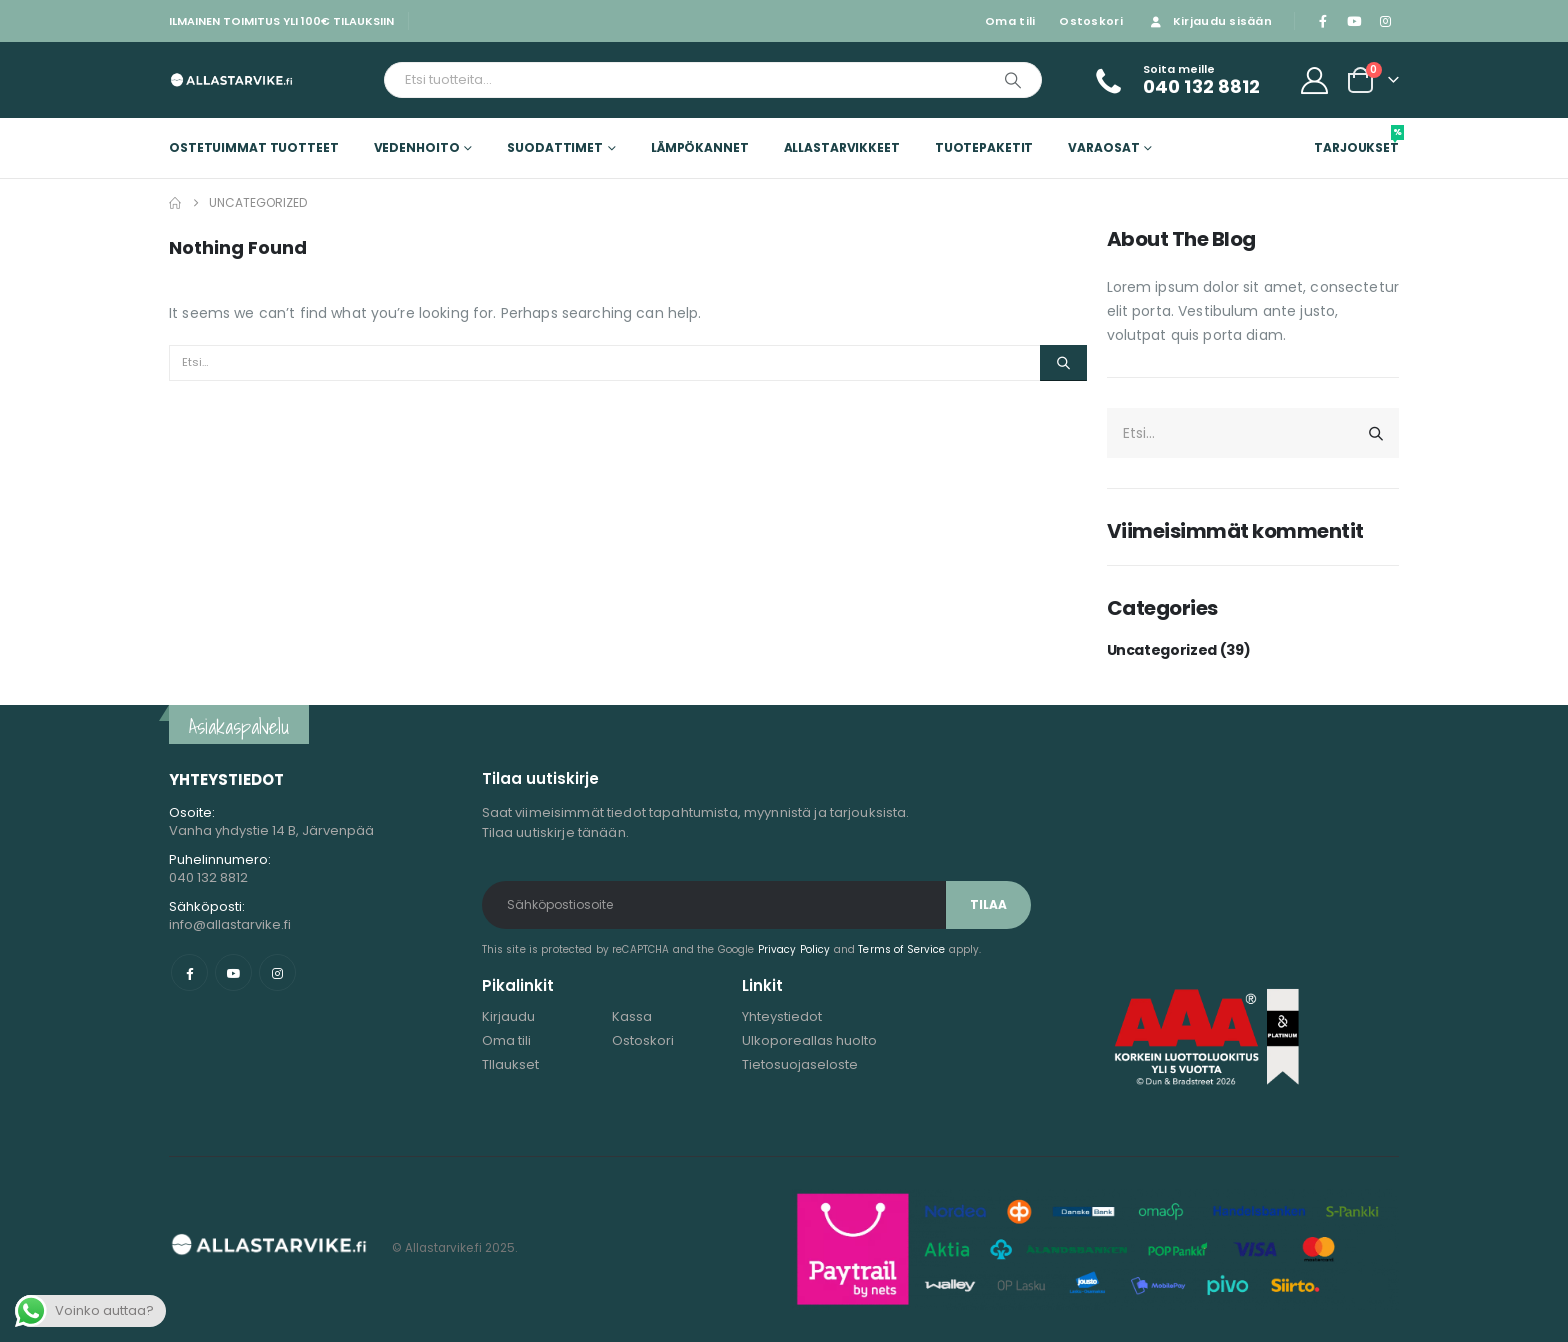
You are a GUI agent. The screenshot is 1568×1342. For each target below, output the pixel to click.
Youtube (233, 972)
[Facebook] (1323, 21)
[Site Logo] (231, 79)
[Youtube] (1354, 21)
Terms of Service (901, 949)
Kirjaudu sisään (1209, 21)
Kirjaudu (508, 1016)
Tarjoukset (1356, 140)
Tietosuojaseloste (800, 1064)
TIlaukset (510, 1064)
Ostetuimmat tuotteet (254, 147)
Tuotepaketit (984, 147)
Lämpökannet (700, 147)
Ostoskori (1090, 21)
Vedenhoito (417, 147)
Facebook (189, 972)
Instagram (277, 972)
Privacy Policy (794, 949)
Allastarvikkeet (842, 147)
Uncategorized (1162, 650)
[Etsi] (1013, 80)
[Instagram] (1385, 21)
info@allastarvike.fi (230, 924)
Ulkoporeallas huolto (809, 1040)
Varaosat (1103, 147)
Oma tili (1010, 21)
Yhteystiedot (782, 1016)
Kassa (632, 1016)
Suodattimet (555, 147)
